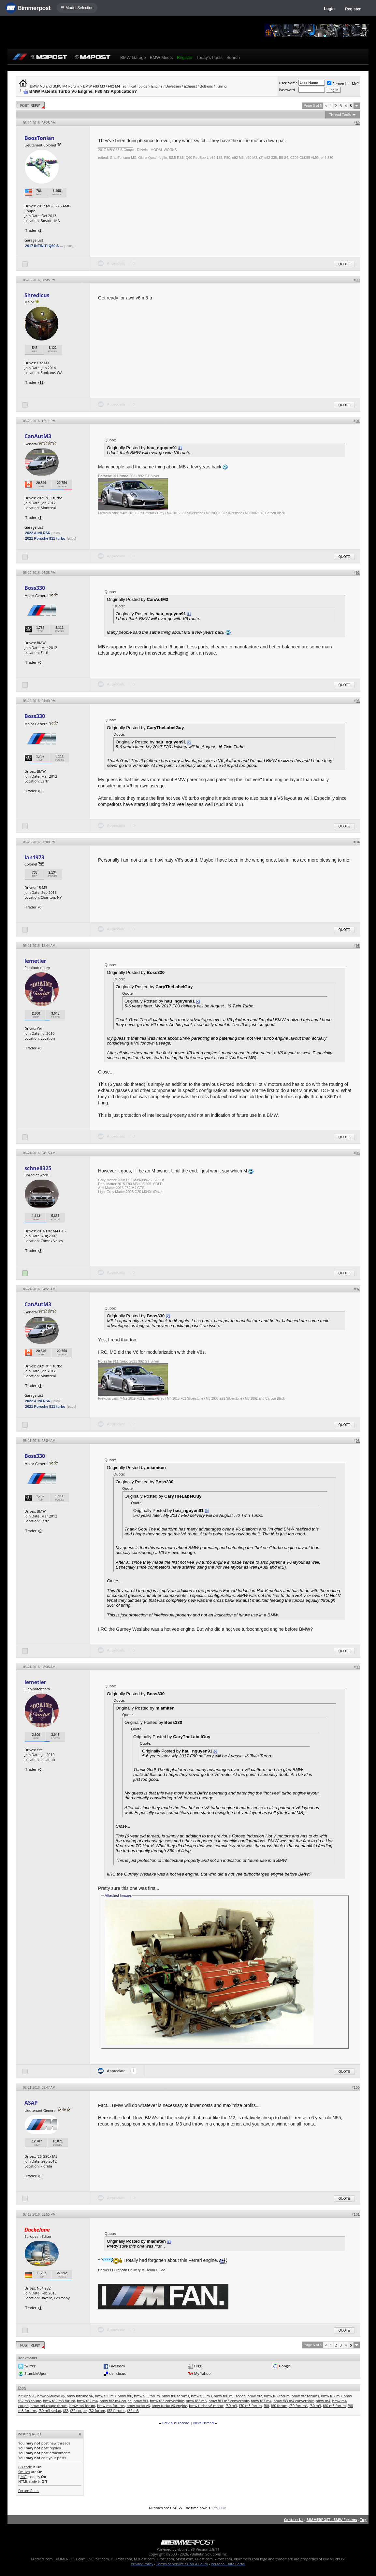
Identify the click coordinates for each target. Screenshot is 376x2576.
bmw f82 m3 (331, 2395)
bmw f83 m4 (261, 2400)
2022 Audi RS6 (37, 533)
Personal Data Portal (228, 2563)
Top (363, 2519)
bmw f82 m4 (87, 2400)
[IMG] (22, 2476)
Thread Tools (340, 115)
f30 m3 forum (250, 2405)
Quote (344, 264)
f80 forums (298, 2405)
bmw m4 (323, 2400)
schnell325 (37, 1168)
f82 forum (97, 2410)
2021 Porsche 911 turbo (45, 538)
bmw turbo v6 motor (206, 2405)
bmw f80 (125, 2395)
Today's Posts (209, 57)
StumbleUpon (36, 2373)
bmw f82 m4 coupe (116, 2400)
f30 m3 (231, 2405)
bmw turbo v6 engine (169, 2405)
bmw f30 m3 (105, 2395)
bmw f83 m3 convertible (229, 2400)
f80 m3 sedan (49, 2410)
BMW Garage (133, 57)
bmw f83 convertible (167, 2400)
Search (233, 57)
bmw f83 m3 (196, 2400)
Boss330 (34, 587)
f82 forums (116, 2410)
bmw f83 (141, 2400)
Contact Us (294, 2519)
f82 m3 (133, 2410)
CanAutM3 (37, 436)
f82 (65, 2410)
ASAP (30, 2102)
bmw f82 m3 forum (59, 2400)
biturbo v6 (27, 2395)
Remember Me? (343, 83)
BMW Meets (161, 57)
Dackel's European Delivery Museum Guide (131, 2270)
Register (353, 9)
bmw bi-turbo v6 (51, 2395)
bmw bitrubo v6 (80, 2395)
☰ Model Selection (77, 8)
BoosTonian (39, 138)
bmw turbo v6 (138, 2405)
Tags (22, 2388)
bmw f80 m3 (201, 2395)
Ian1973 (34, 857)
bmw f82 (254, 2395)
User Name (288, 82)
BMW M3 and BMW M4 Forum (54, 86)
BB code (25, 2466)
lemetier (35, 960)
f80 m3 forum (334, 2405)
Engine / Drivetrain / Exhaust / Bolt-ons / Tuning (188, 86)
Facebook (117, 2365)
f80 (266, 2405)
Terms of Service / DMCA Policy (182, 2563)
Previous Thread (175, 2422)
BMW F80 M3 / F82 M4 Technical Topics (115, 86)
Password (287, 89)
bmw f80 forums (175, 2395)
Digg (198, 2365)
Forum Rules (28, 2490)
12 (41, 382)
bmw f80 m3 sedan (230, 2395)
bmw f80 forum (147, 2395)
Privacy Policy (142, 2563)
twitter (30, 2365)
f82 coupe (78, 2410)
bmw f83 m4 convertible (293, 2400)
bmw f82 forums (305, 2395)
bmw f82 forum (277, 2395)
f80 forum (279, 2405)
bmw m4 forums (111, 2405)
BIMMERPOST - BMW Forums (331, 2519)
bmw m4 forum (82, 2405)
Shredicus (36, 295)
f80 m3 (315, 2405)
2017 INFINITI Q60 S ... (44, 246)
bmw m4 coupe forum (48, 2405)
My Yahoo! (202, 2373)
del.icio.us (117, 2373)
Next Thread (203, 2422)
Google (285, 2365)
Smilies (24, 2471)
